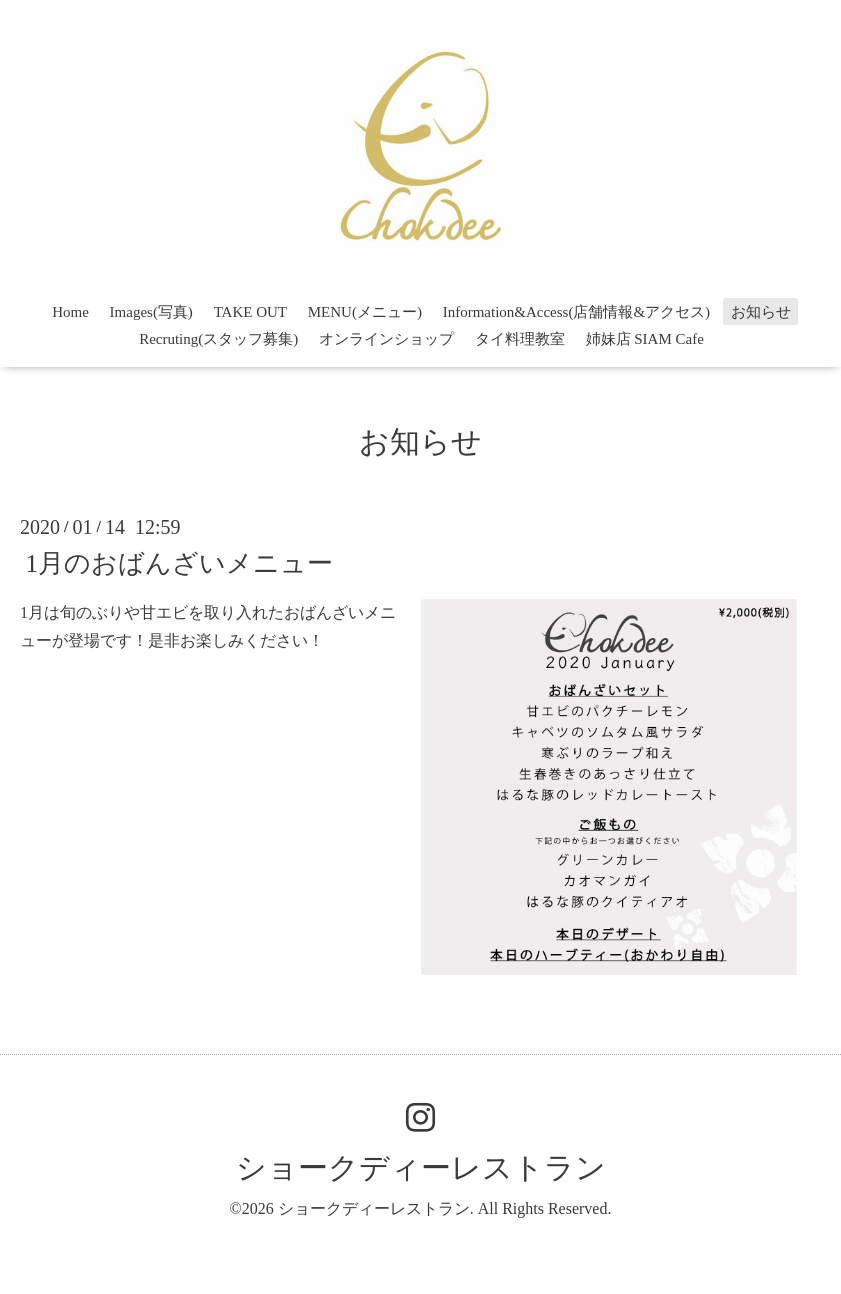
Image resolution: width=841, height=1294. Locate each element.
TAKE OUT (250, 312)
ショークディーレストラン (421, 1167)
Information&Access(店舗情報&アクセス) (576, 312)
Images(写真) (151, 312)
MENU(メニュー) (365, 312)
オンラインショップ (386, 339)
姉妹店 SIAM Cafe (645, 339)
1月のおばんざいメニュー (179, 562)
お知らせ (761, 312)
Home (70, 312)
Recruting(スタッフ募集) (218, 339)
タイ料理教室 (520, 339)
